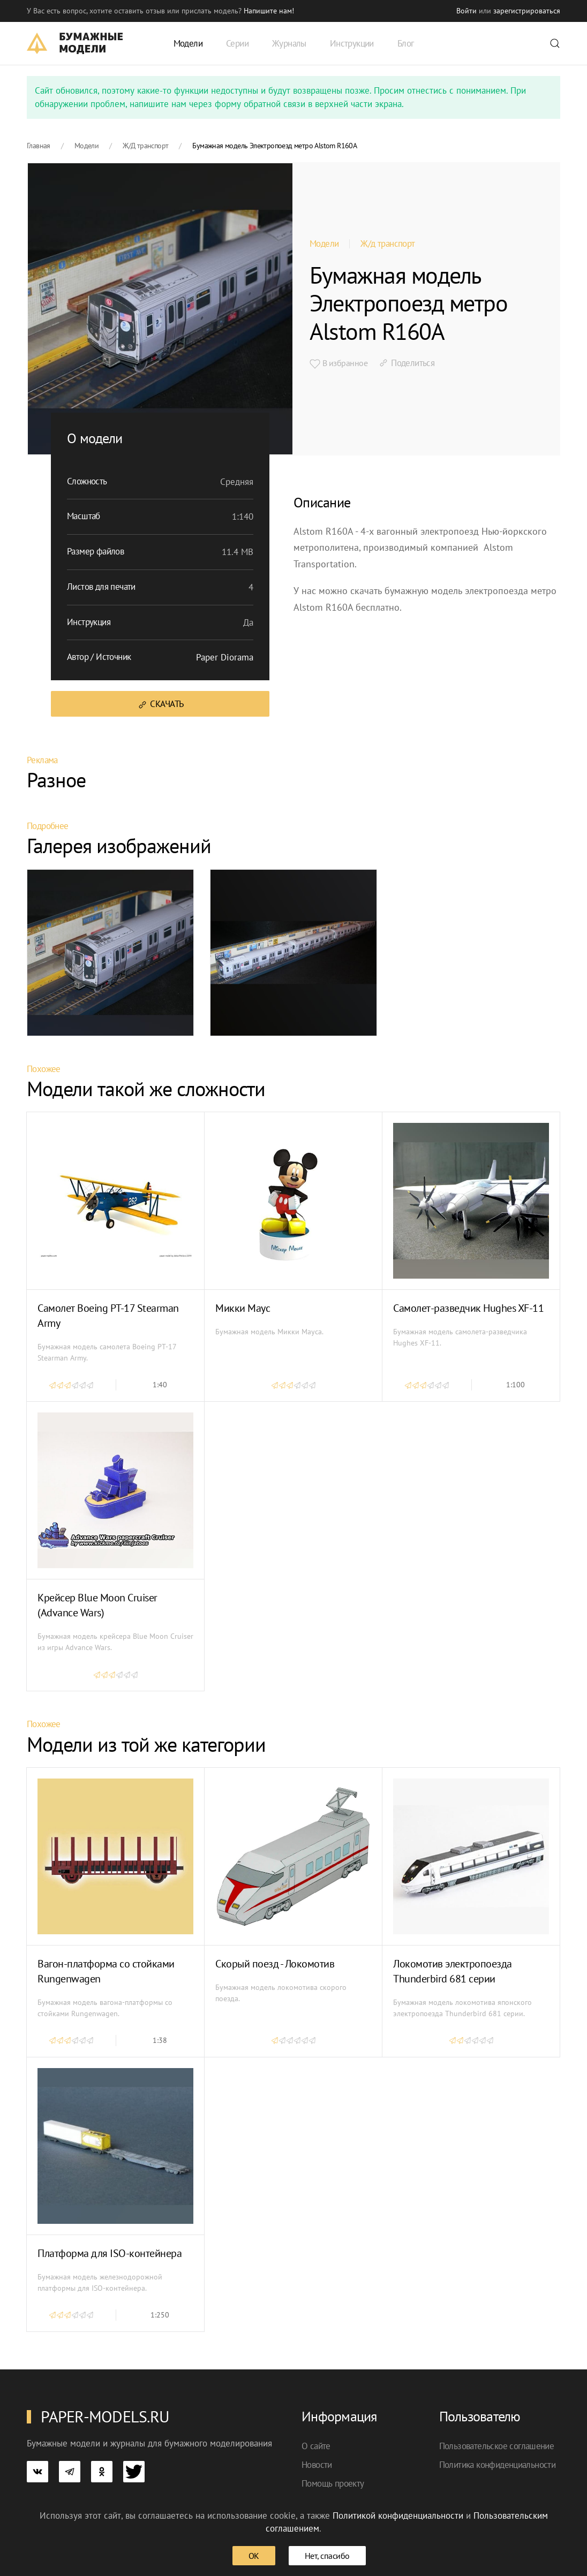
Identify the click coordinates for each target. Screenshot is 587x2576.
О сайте (316, 2446)
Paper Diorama (224, 657)
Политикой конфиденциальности (398, 2515)
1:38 (160, 2040)
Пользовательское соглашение (496, 2446)
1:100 (515, 1384)
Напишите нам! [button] (269, 11)
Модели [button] (188, 43)
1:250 (159, 2315)
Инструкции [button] (352, 43)
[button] (555, 43)
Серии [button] (237, 43)
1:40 (160, 1384)
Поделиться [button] (406, 363)
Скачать (160, 704)
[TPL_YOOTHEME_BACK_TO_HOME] (75, 43)
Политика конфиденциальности (497, 2465)
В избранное (338, 363)
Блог (405, 43)
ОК (254, 2555)
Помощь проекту (333, 2483)
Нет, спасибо (327, 2555)
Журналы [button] (289, 43)
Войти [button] (466, 11)
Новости (317, 2465)
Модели (324, 243)
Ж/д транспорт (387, 243)
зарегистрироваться (526, 11)
